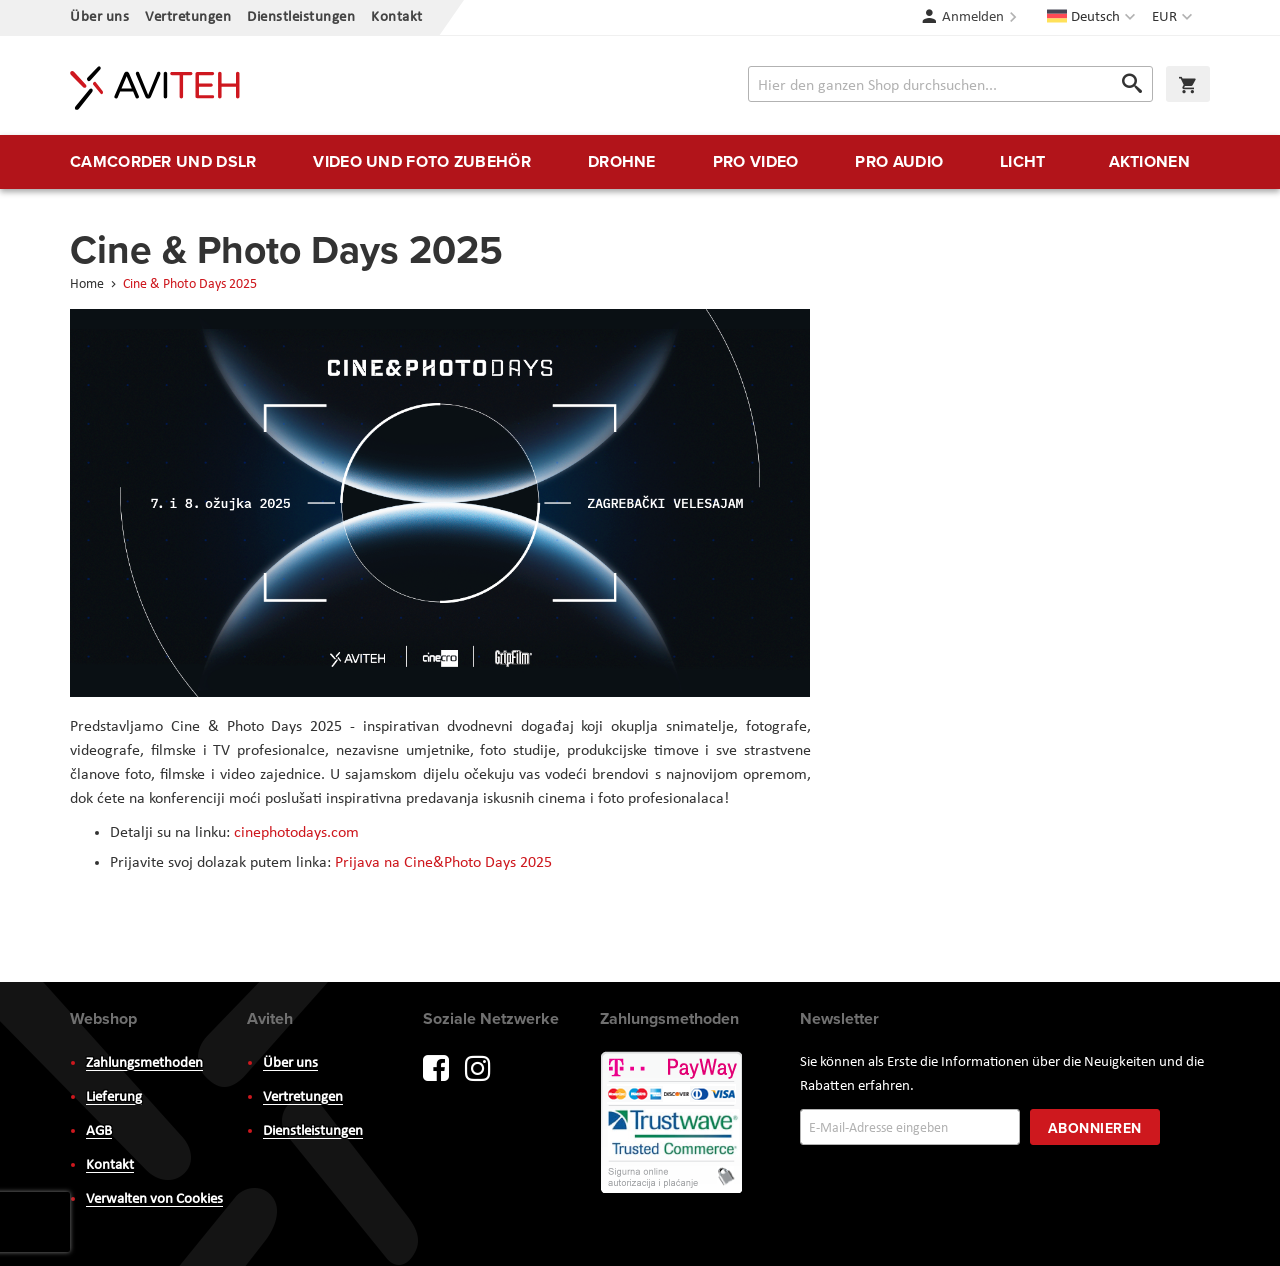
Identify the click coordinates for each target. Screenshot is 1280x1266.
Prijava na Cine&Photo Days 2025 (443, 863)
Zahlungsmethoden (144, 1063)
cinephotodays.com (296, 833)
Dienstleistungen (301, 17)
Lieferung (114, 1097)
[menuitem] (163, 162)
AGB (99, 1131)
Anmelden (973, 17)
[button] (1174, 18)
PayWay (673, 1124)
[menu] (640, 162)
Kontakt (397, 17)
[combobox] (950, 84)
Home (88, 284)
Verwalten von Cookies (154, 1199)
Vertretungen (188, 17)
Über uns (99, 17)
